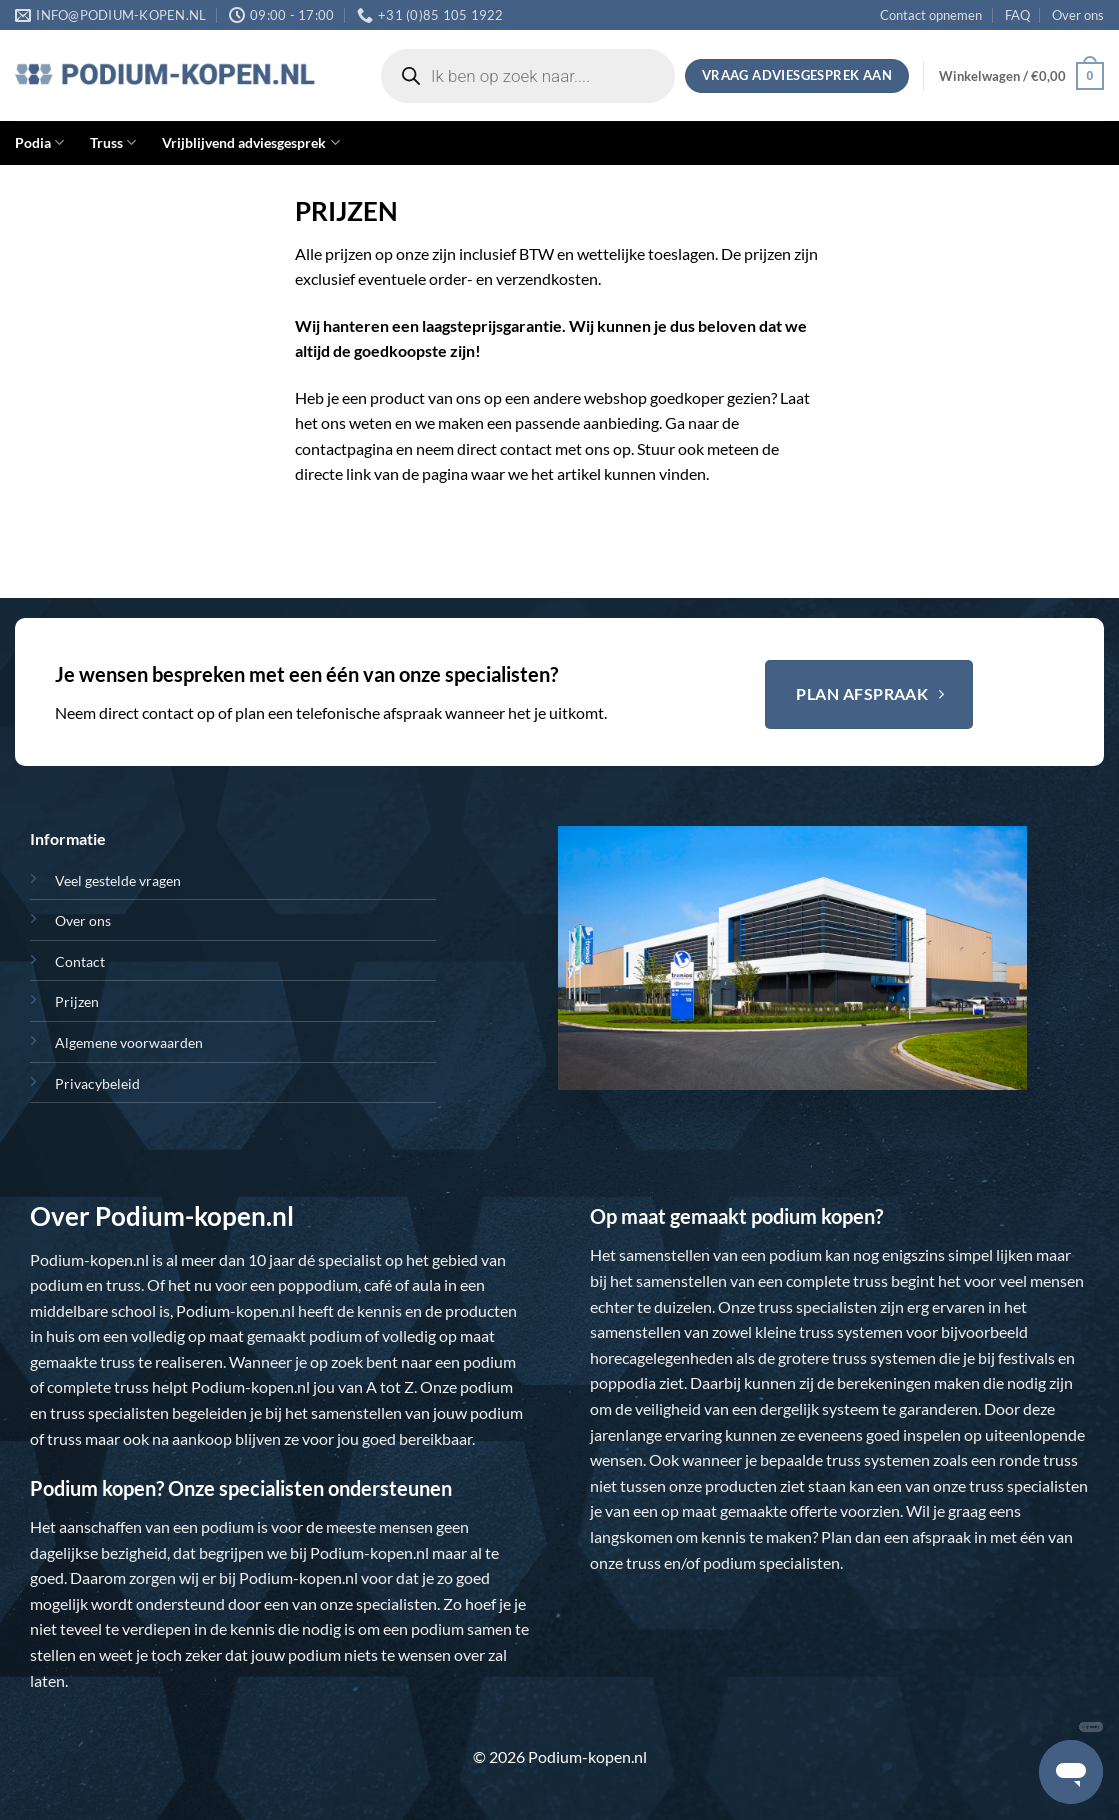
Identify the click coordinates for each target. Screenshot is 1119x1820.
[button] (1021, 76)
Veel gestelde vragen (118, 880)
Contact (80, 961)
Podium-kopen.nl (89, 1259)
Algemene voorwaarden (129, 1042)
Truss (113, 142)
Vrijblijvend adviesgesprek (250, 142)
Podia (39, 142)
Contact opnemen (931, 15)
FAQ (1017, 15)
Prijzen (77, 1001)
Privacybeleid (97, 1083)
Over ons (1078, 15)
